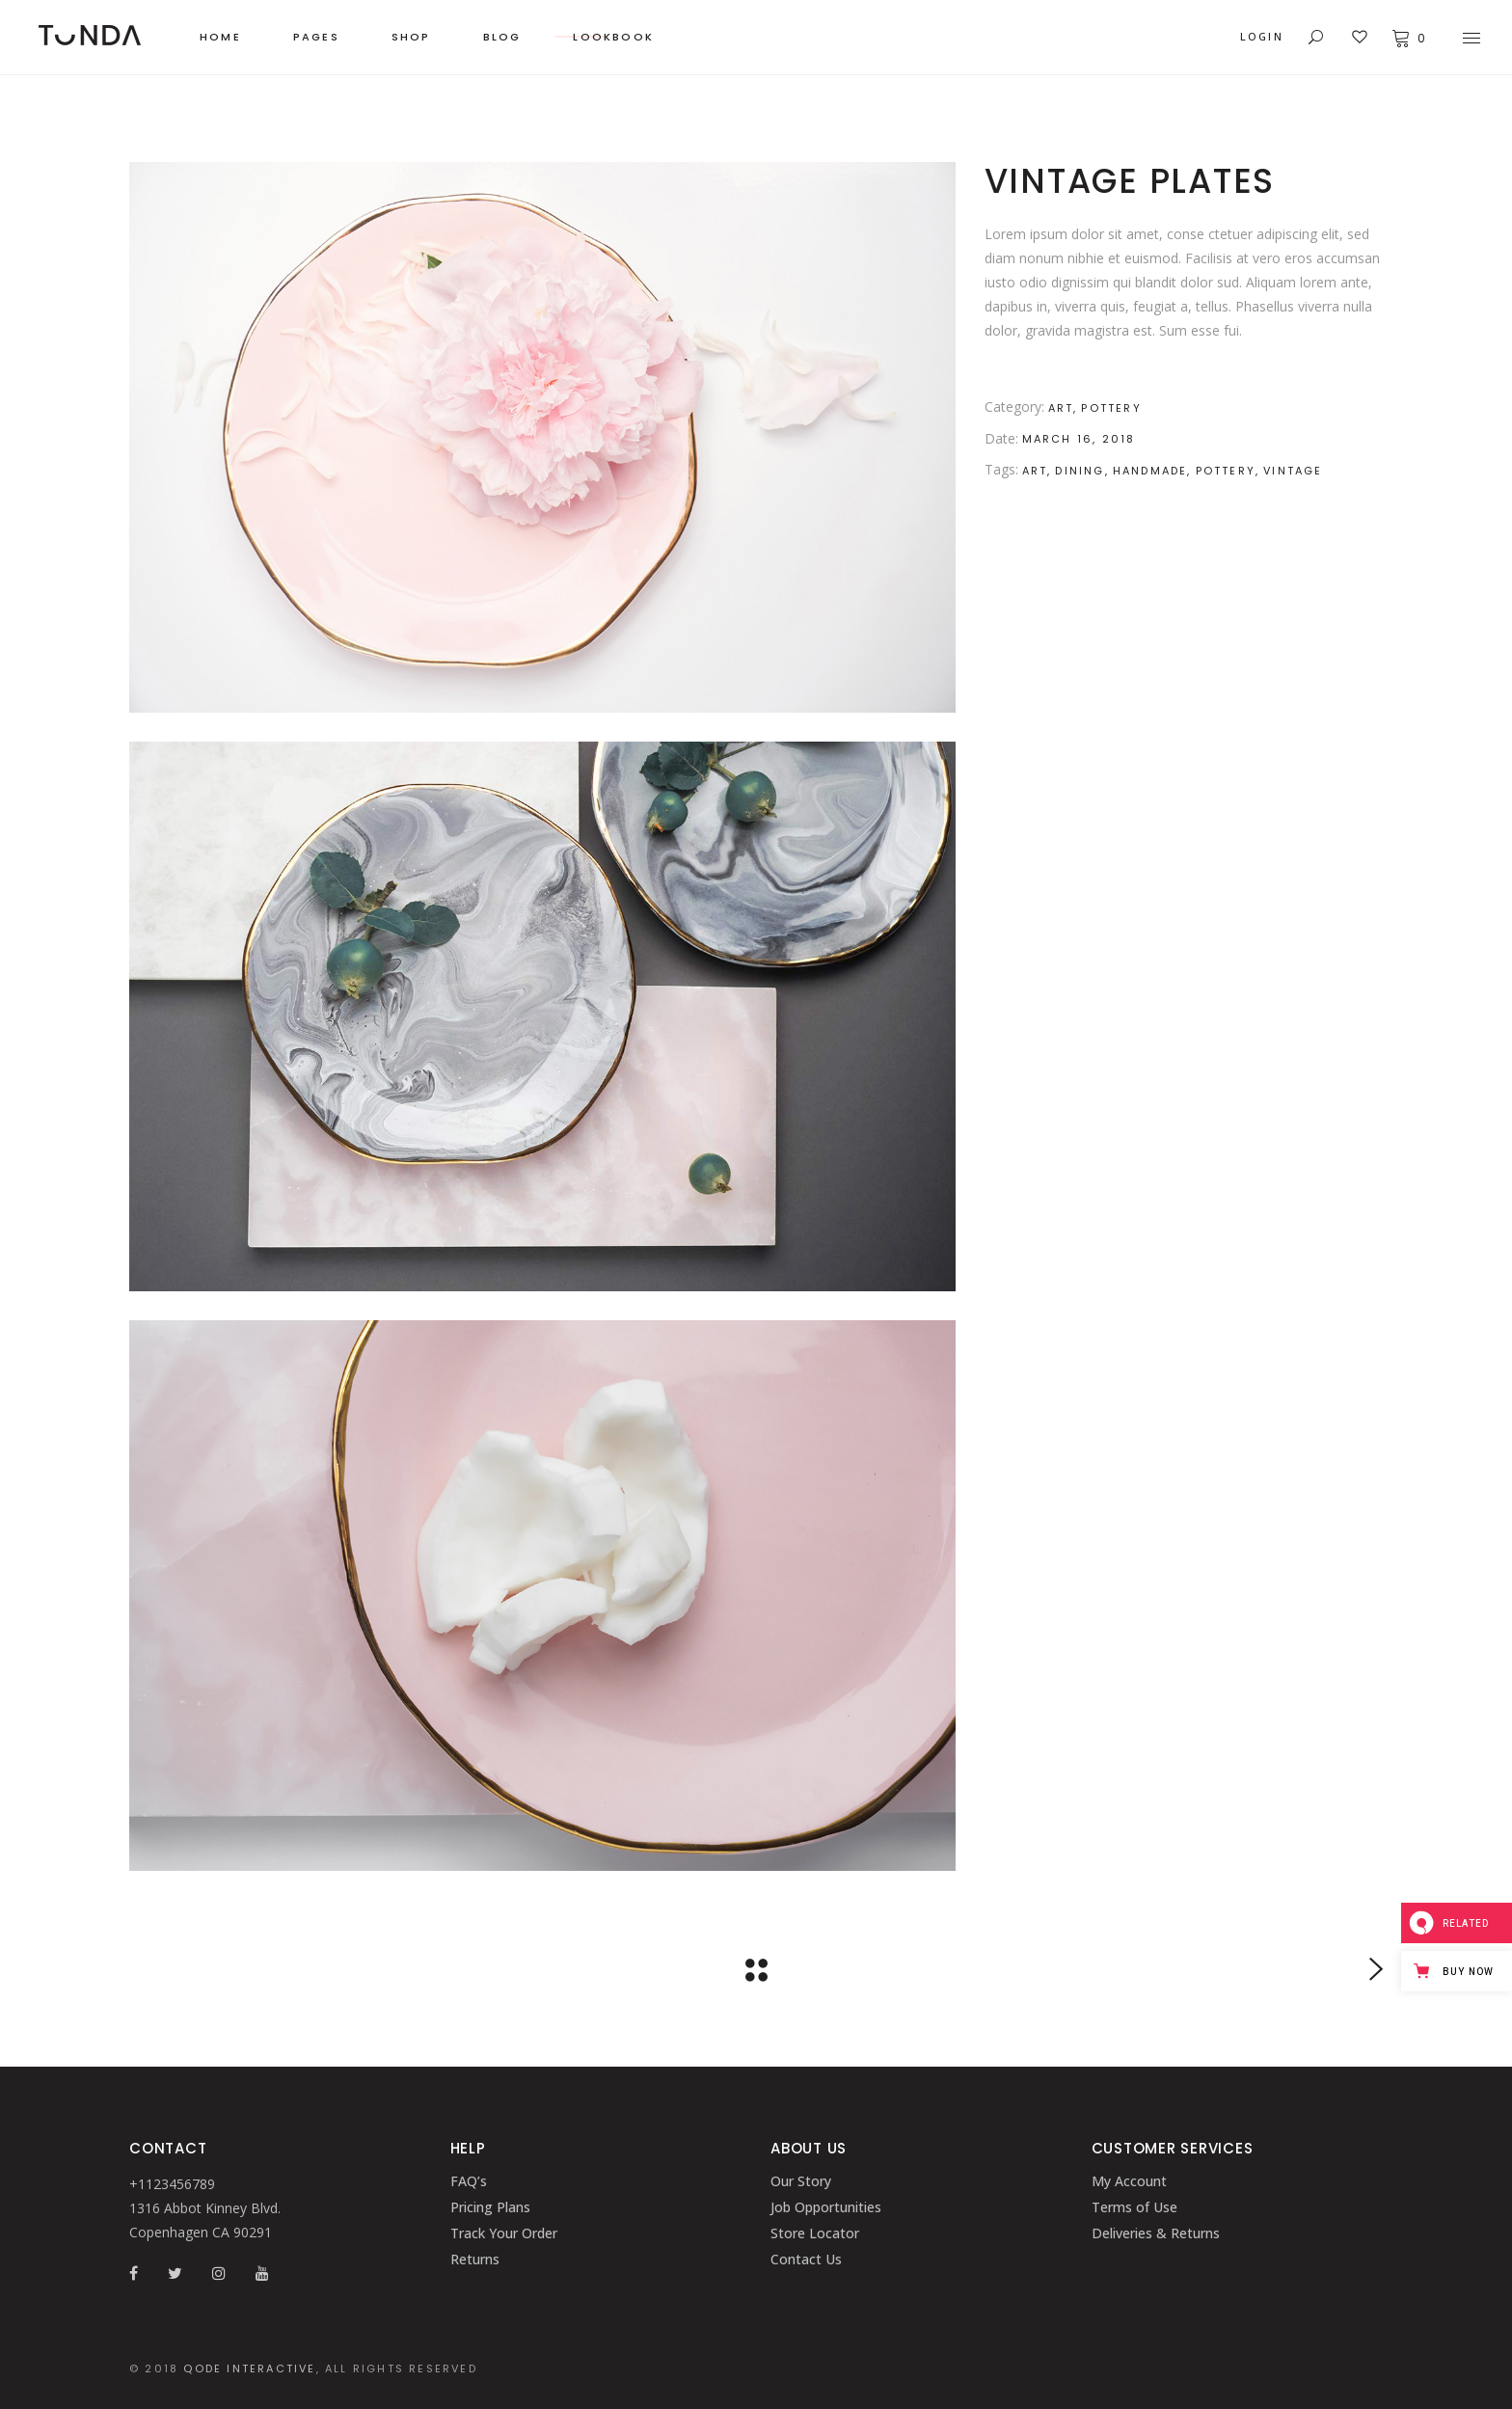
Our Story (800, 2181)
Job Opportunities (825, 2207)
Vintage (1292, 470)
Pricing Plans (490, 2207)
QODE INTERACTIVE (249, 2368)
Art (1061, 408)
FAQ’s (468, 2181)
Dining (1079, 470)
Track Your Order (503, 2233)
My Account (1129, 2181)
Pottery (1111, 408)
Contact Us (806, 2259)
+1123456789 (172, 2184)
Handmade (1150, 470)
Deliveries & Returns (1156, 2233)
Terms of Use (1134, 2207)
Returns (475, 2259)
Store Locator (814, 2233)
